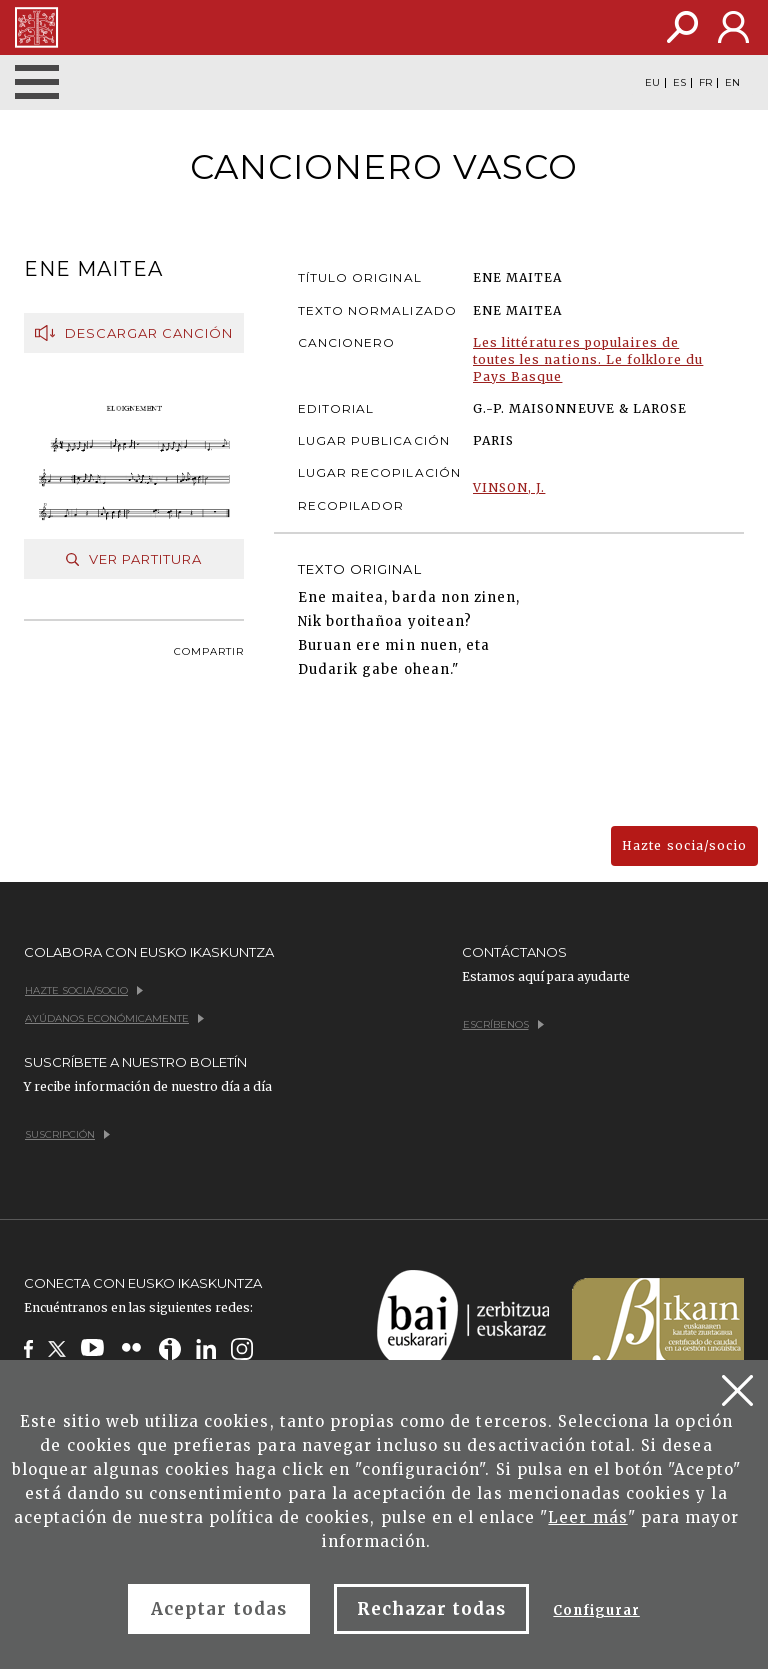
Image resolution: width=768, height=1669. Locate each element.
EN (732, 83)
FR (705, 83)
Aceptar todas (219, 1609)
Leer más (587, 1517)
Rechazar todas (432, 1609)
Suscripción (67, 1134)
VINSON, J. (509, 487)
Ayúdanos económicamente (114, 1018)
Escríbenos (503, 1024)
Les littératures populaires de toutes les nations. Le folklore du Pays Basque (588, 359)
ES (679, 83)
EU (652, 83)
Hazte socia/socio (684, 845)
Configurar (596, 1610)
